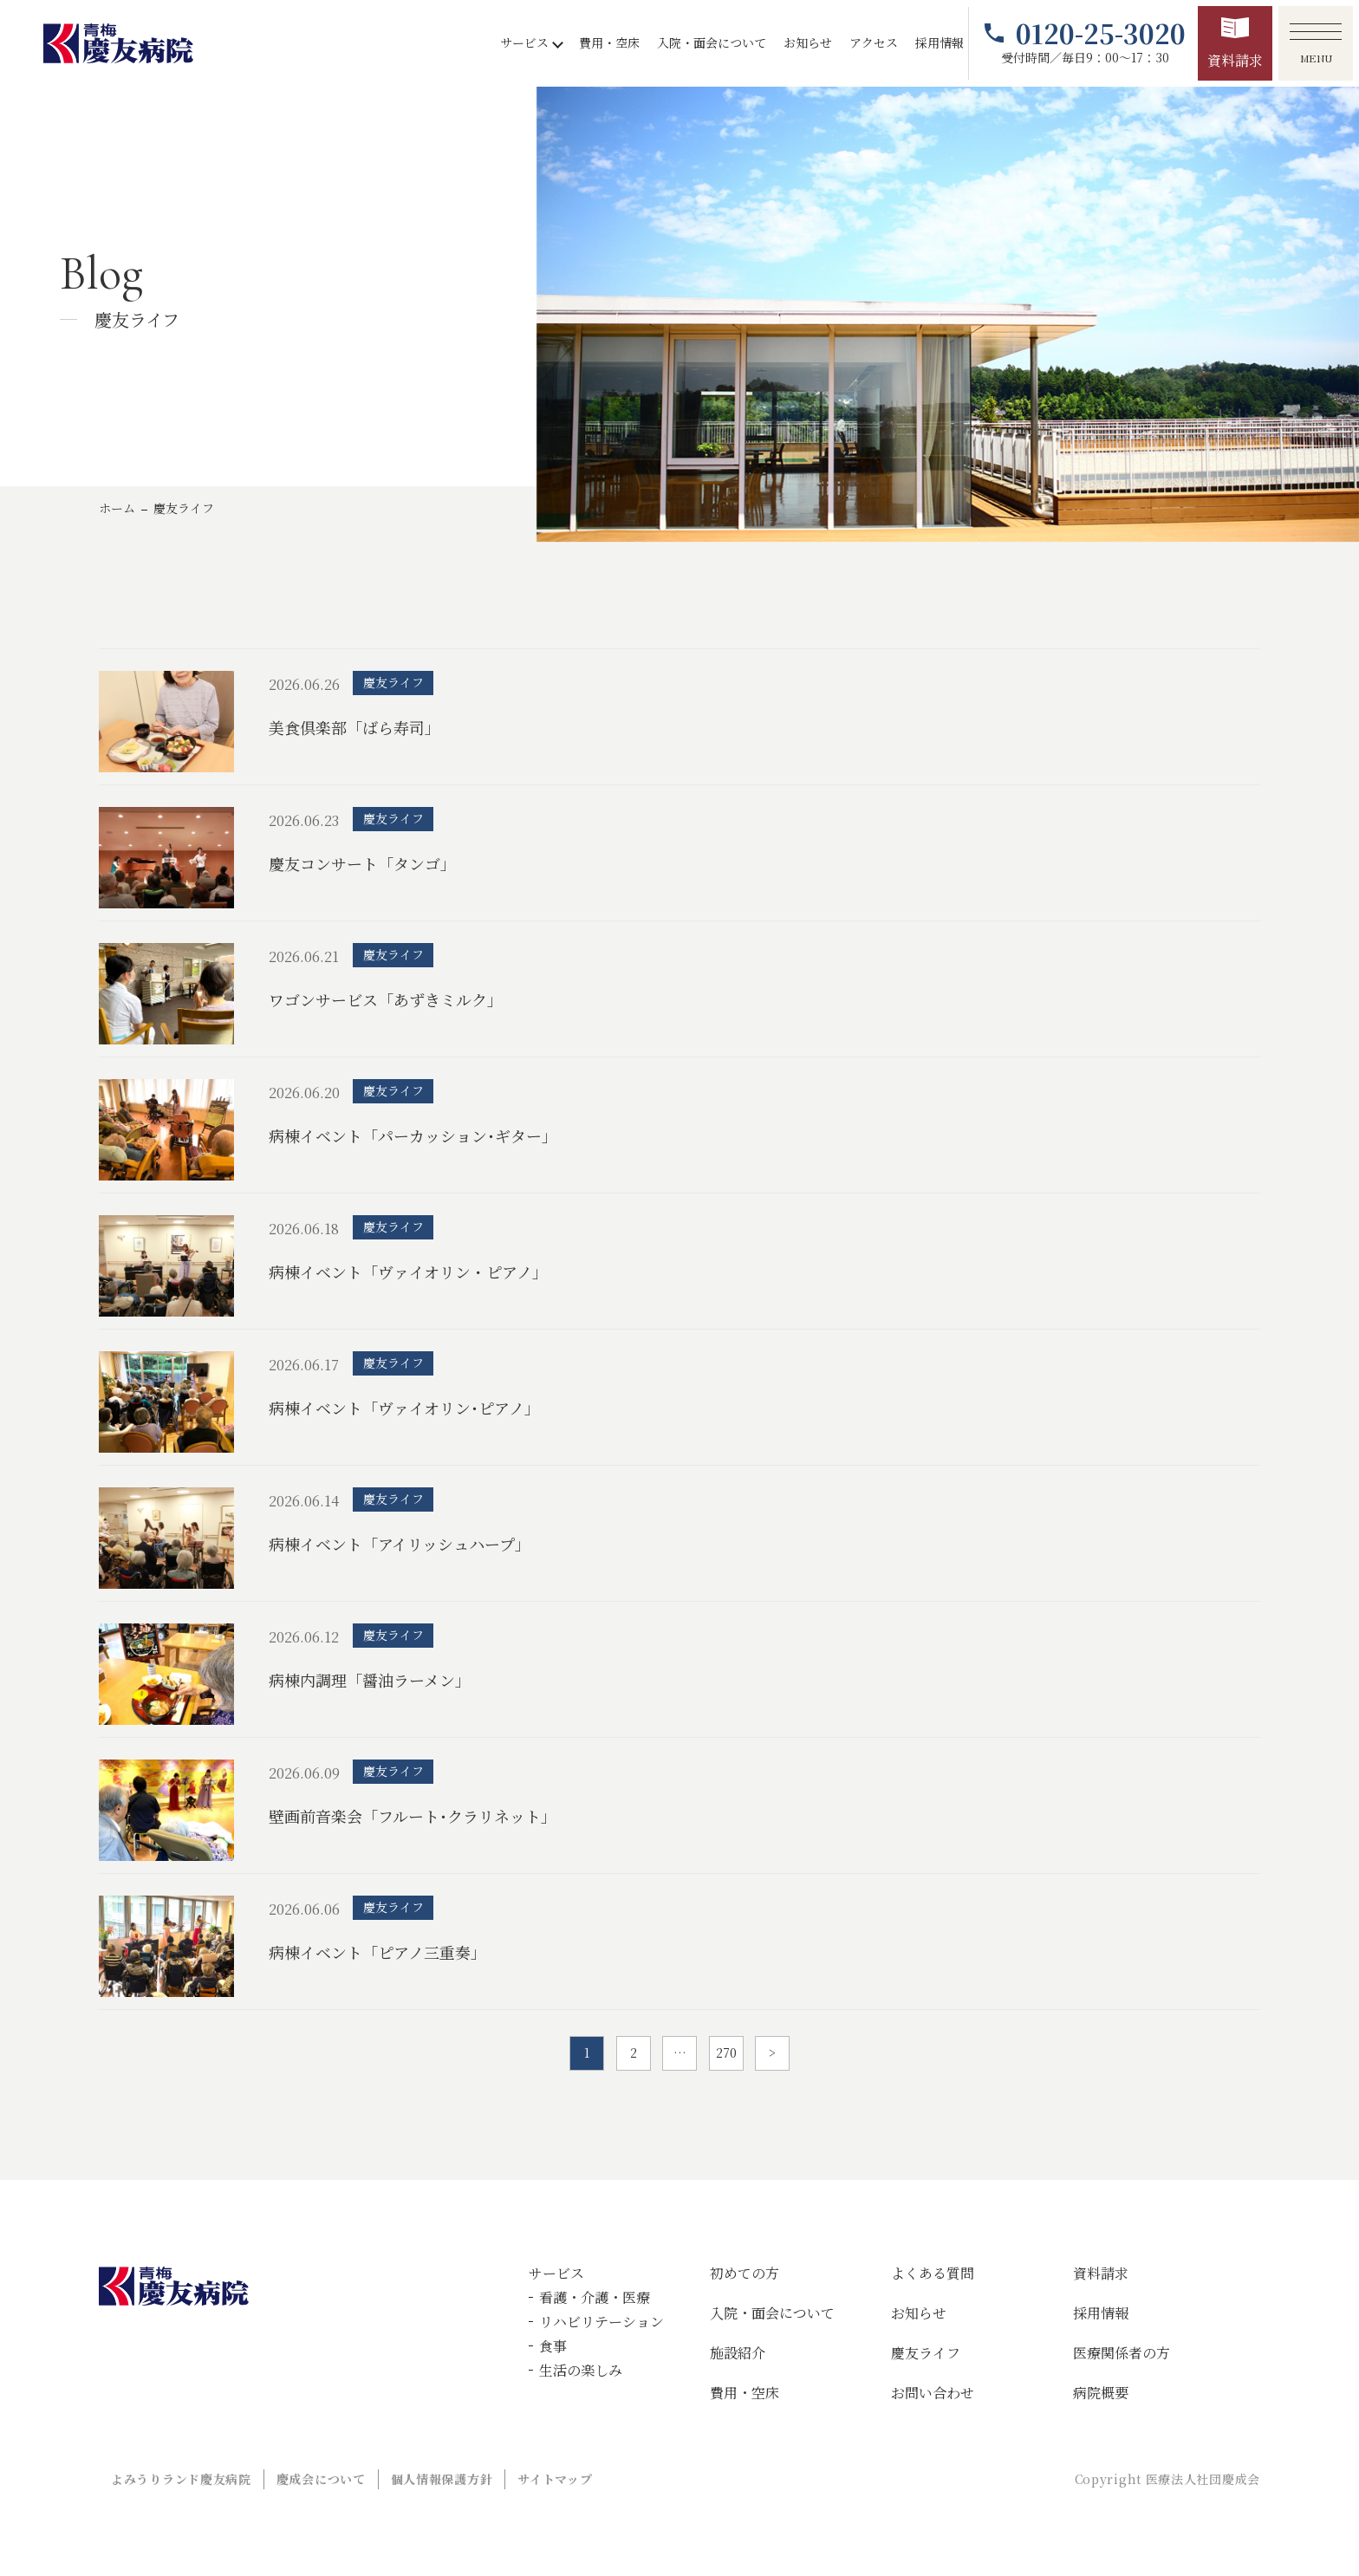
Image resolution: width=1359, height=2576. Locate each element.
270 (726, 2052)
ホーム (117, 508)
